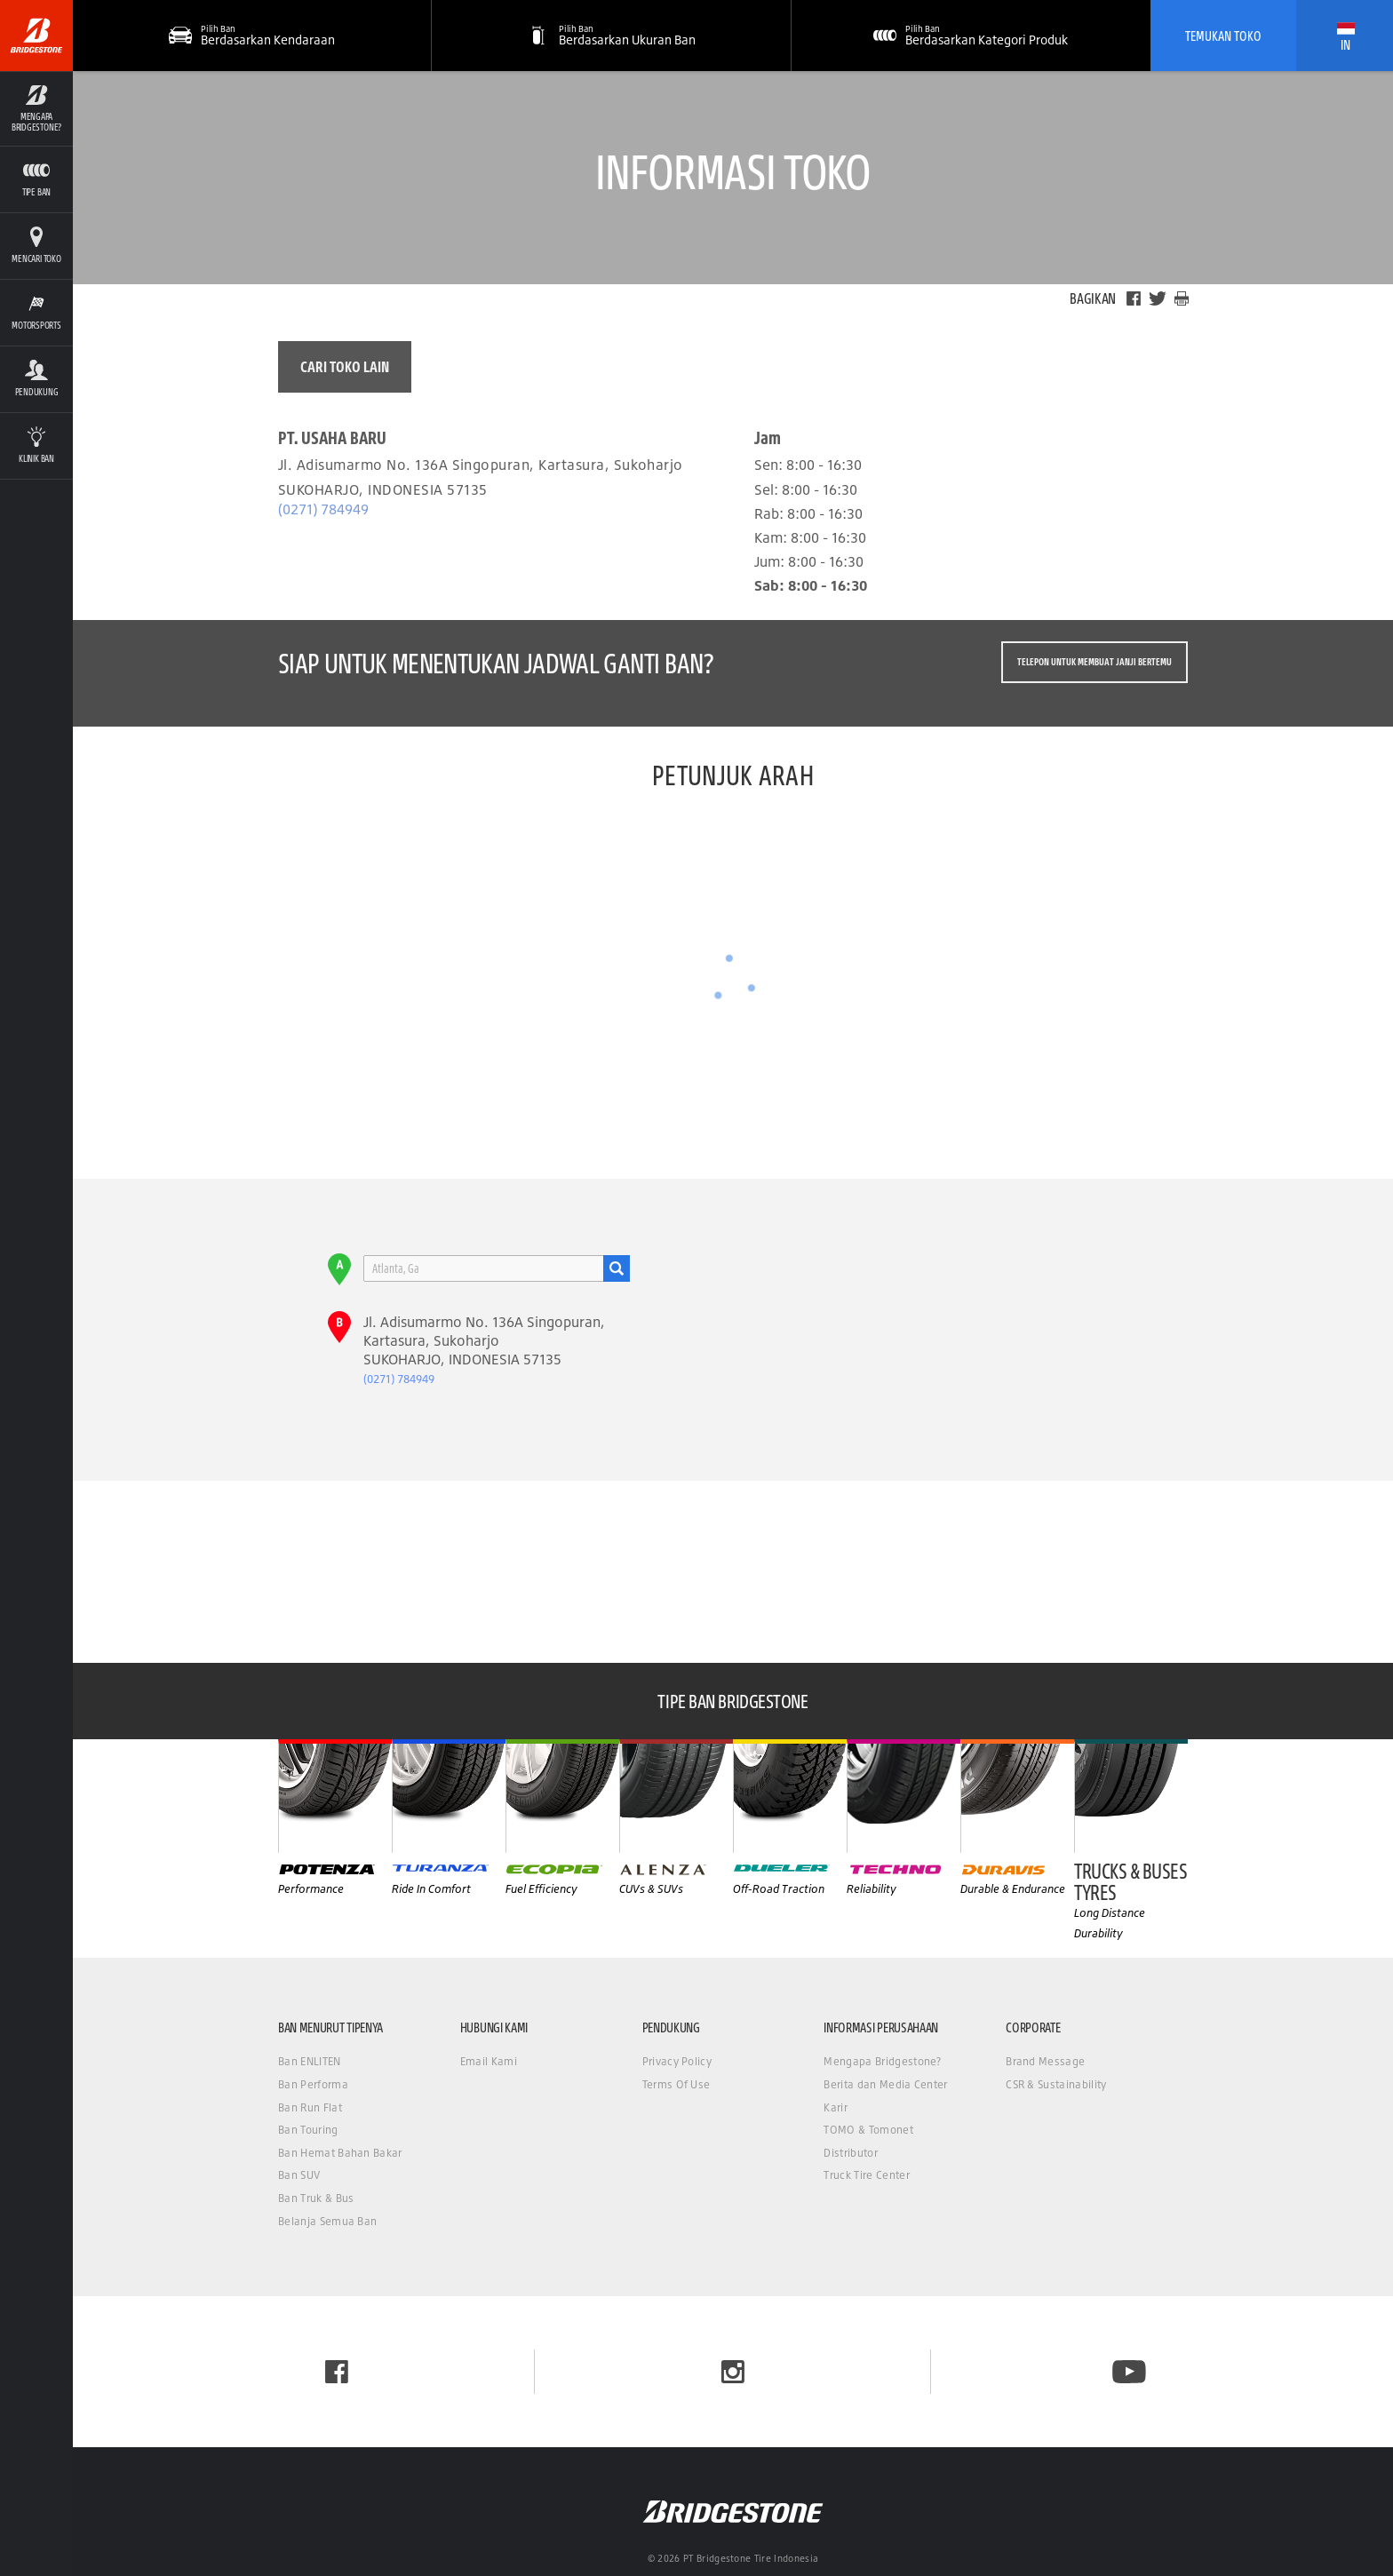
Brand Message (1045, 2061)
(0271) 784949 (323, 509)
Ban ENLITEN (309, 2061)
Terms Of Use (676, 2084)
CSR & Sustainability (1056, 2084)
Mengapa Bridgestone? (882, 2061)
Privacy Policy (677, 2061)
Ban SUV (299, 2175)
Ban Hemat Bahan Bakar (340, 2152)
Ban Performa (313, 2084)
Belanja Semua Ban (327, 2221)
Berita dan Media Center (885, 2084)
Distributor (851, 2152)
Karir (836, 2107)
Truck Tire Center (866, 2175)
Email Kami (488, 2061)
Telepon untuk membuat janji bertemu (1094, 662)
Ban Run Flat (310, 2107)
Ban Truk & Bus (316, 2198)
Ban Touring (308, 2129)
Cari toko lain (344, 366)
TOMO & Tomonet (868, 2129)
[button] (611, 35)
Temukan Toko (1223, 35)
